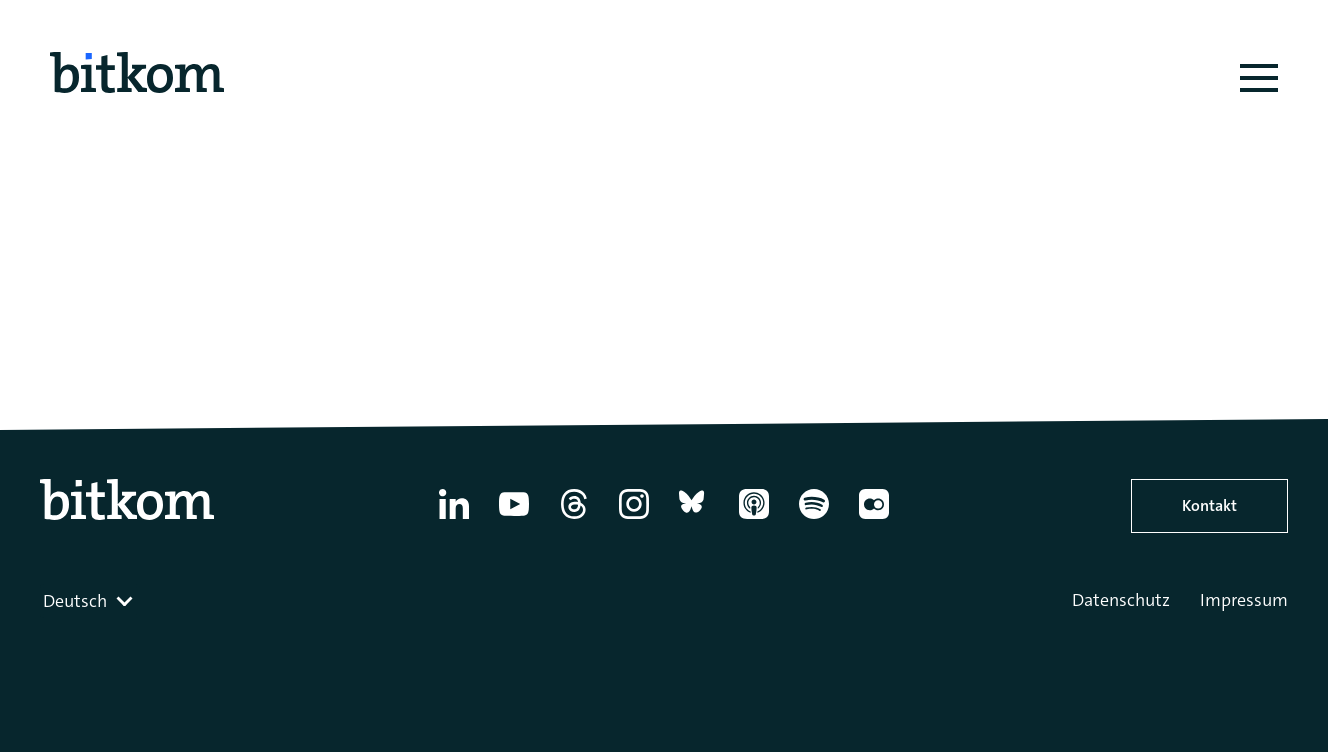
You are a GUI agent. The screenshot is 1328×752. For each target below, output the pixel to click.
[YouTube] (514, 519)
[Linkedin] (454, 519)
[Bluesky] (694, 519)
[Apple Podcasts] (754, 519)
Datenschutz (1121, 600)
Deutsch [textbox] (75, 601)
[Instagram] (634, 519)
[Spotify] (814, 519)
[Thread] (574, 519)
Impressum (1244, 600)
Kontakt (1209, 505)
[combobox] (90, 601)
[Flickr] (874, 519)
